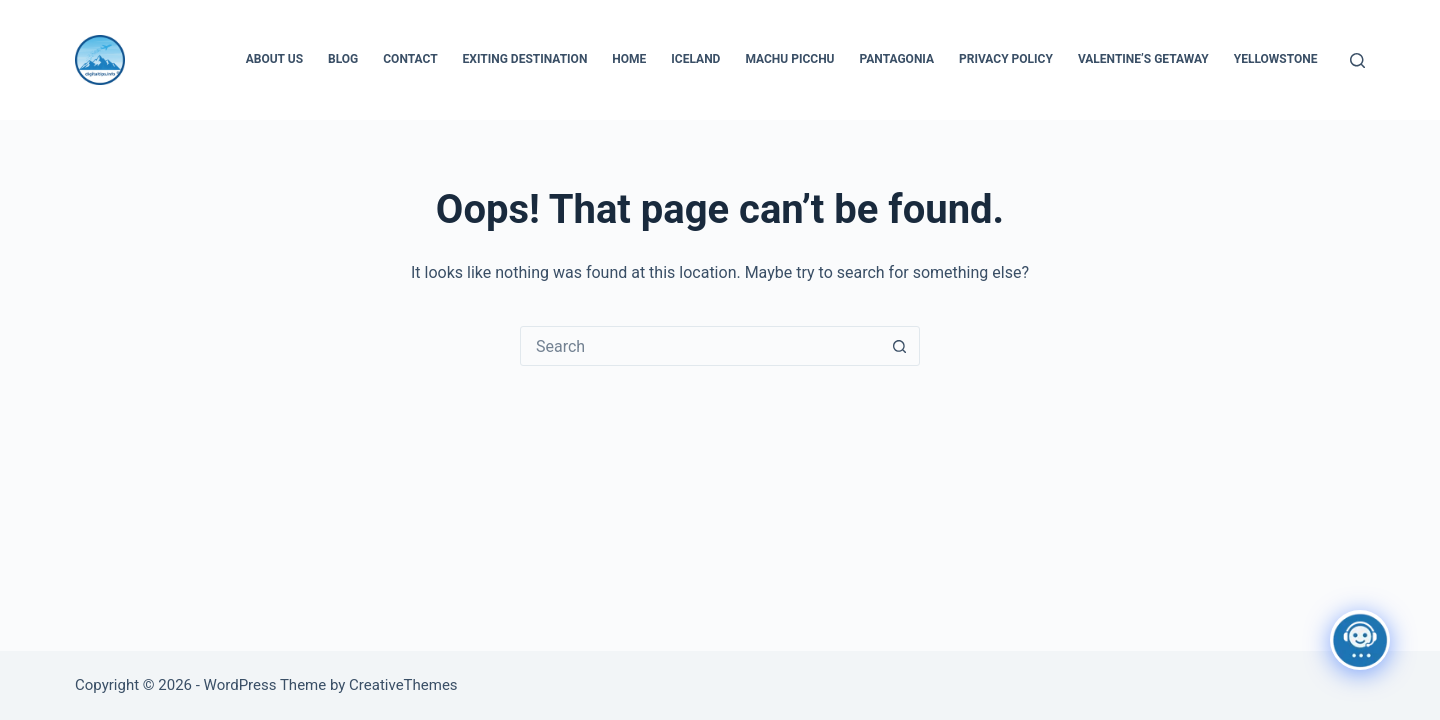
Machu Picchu (789, 59)
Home (629, 59)
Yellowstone (1276, 59)
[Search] (1357, 60)
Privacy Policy (1006, 59)
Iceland (695, 59)
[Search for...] (700, 346)
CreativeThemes (403, 685)
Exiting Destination (525, 59)
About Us (274, 59)
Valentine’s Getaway (1143, 59)
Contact (410, 59)
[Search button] (899, 346)
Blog (343, 59)
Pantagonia (897, 59)
